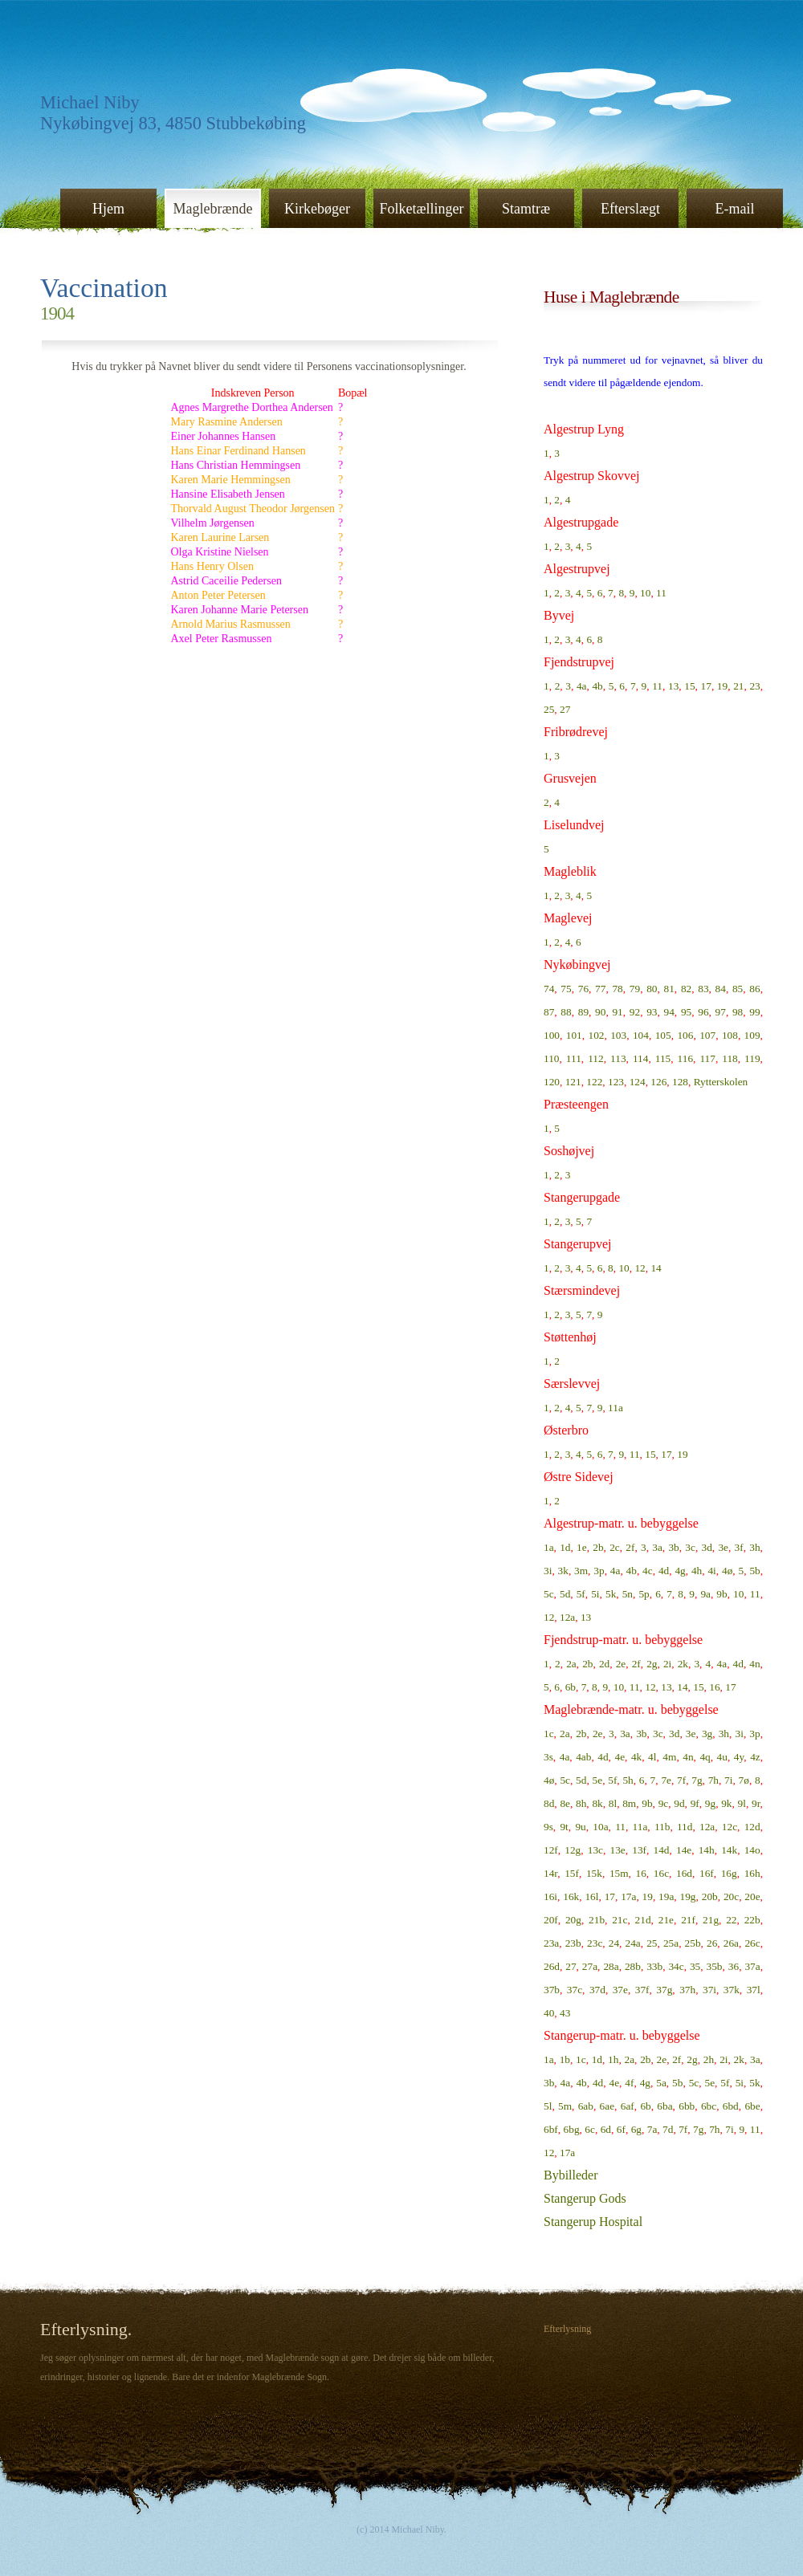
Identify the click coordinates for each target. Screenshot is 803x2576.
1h (613, 2059)
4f (629, 2083)
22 (731, 1920)
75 (565, 989)
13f (639, 1850)
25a (671, 1943)
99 (754, 1012)
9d (679, 1803)
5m (565, 2106)
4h (696, 1571)
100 (552, 1035)
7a (652, 2129)
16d (684, 1873)
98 (737, 1012)
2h (708, 2059)
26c (752, 1943)
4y (739, 1757)
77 (600, 989)
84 (720, 989)
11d (685, 1827)
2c (614, 1547)
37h (687, 1990)
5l (548, 2106)
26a (731, 1943)
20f (551, 1920)
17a (628, 1896)
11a (615, 1408)
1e (582, 1547)
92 (635, 1012)
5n (627, 1594)
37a (752, 1966)
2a (571, 1664)
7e (666, 1780)
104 (641, 1035)
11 (661, 593)
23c (594, 1943)
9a (705, 1594)
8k (597, 1803)
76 (583, 989)
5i (595, 1594)
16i (550, 1896)
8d (549, 1803)
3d (707, 1547)
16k (571, 1896)
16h (752, 1873)
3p (598, 1571)
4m (669, 1757)
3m (581, 1571)
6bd (731, 2106)
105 (663, 1035)
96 (703, 1012)
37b (552, 1990)
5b (754, 1571)
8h (581, 1803)
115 (663, 1058)
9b (721, 1594)
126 (658, 1082)
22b (752, 1920)
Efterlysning (567, 2328)
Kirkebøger (317, 209)
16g (729, 1873)
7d (667, 2129)
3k (563, 1571)
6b (570, 1687)
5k (610, 1594)
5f (581, 1594)
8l (613, 1803)
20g (573, 1920)
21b (597, 1920)
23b (573, 1943)
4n (754, 1664)
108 (730, 1035)
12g (573, 1850)
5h (627, 1780)
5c (549, 1594)
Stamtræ (526, 209)
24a (633, 1943)
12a (567, 1617)
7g (696, 1780)
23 (754, 686)
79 (635, 989)
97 (720, 1012)
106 (685, 1035)
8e (565, 1803)
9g (710, 1803)
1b (565, 2059)
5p (643, 1594)
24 (614, 1943)
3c (690, 1547)
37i (709, 1990)
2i (667, 1664)
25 (549, 709)
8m (629, 1803)
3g (707, 1734)
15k (594, 1873)
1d (565, 1547)
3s (548, 1757)
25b (693, 1943)
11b (662, 1827)
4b (597, 686)
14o (752, 1850)
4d (663, 1571)
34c (675, 1966)
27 (565, 709)
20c (731, 1896)
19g (688, 1896)
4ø (727, 1571)
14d (661, 1850)
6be (752, 2106)
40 (549, 2013)
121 (573, 1082)
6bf (551, 2129)
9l (742, 1803)
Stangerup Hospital (593, 2221)
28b (633, 1966)
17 (706, 686)
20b (710, 1896)
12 (639, 1268)
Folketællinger (422, 209)
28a (610, 1966)
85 (737, 989)
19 (722, 686)
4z (755, 1757)
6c (590, 2129)
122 (594, 1082)
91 (617, 1012)
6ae (607, 2106)
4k (636, 1757)
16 (714, 1687)
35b (715, 1966)
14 (655, 1268)
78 (617, 989)
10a (600, 1827)
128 (680, 1082)
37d (597, 1990)
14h (707, 1850)
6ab (585, 2106)
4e (619, 1757)
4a (582, 686)
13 (673, 686)
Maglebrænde (213, 209)
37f (642, 1990)
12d (752, 1827)
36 (733, 1966)
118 (730, 1058)
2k (683, 1664)
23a (551, 1943)
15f (572, 1873)
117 (707, 1058)
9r (756, 1803)
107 (707, 1035)
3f (739, 1547)
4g (680, 1571)
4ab (583, 1757)
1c (549, 1734)
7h (713, 1780)
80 (651, 989)
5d (565, 1594)
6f (621, 2129)
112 (596, 1058)
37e (620, 1990)
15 (689, 686)
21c (619, 1920)
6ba (664, 2106)
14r (550, 1873)
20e (752, 1896)
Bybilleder (571, 2175)
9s (548, 1827)
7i (728, 1780)
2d (604, 1664)
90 (600, 1012)
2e (621, 1664)
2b (598, 1547)
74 (549, 989)
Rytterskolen (721, 1082)
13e (617, 1850)
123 (616, 1082)
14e (683, 1850)
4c (647, 1571)
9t (564, 1827)
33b (654, 1966)
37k (732, 1990)
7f (681, 1780)
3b (673, 1547)
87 (549, 1012)
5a (661, 2083)
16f (706, 1873)
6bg (572, 2129)
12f (551, 1850)
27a (589, 1966)
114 (641, 1058)
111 (573, 1058)
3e (723, 1547)
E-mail (735, 209)
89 (583, 1012)
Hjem (108, 209)
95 (686, 1012)
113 (618, 1058)
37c (574, 1990)
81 (669, 989)
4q (704, 1757)
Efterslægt (630, 209)
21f (688, 1920)
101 (574, 1035)
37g (664, 1990)
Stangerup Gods (585, 2198)
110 (552, 1058)
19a (666, 1896)
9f (695, 1803)
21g (711, 1920)
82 (686, 989)
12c (729, 1827)
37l (753, 1990)
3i (548, 1571)
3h (754, 1547)
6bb (687, 2106)
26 (712, 1943)
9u (580, 1827)
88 (565, 1012)
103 (618, 1035)
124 (638, 1082)
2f (630, 1547)
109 (752, 1035)
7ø (744, 1780)
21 (738, 686)
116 (686, 1058)
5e (598, 1780)
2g (651, 1664)
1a (549, 1547)
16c (661, 1873)
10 (645, 593)
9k (726, 1803)
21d (643, 1920)
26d (552, 1966)
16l (591, 1896)
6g (636, 2129)
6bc (708, 2106)
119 (752, 1058)
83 (703, 989)
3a (657, 1547)
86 (754, 989)
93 (651, 1012)
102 (596, 1035)
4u (722, 1757)
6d (606, 2129)
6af (627, 2106)
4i (711, 1571)
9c (663, 1803)
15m (619, 1873)
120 (552, 1082)
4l (652, 1757)
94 (669, 1012)
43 (565, 2013)
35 (695, 1966)
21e (666, 1920)
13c (595, 1850)
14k (729, 1850)
